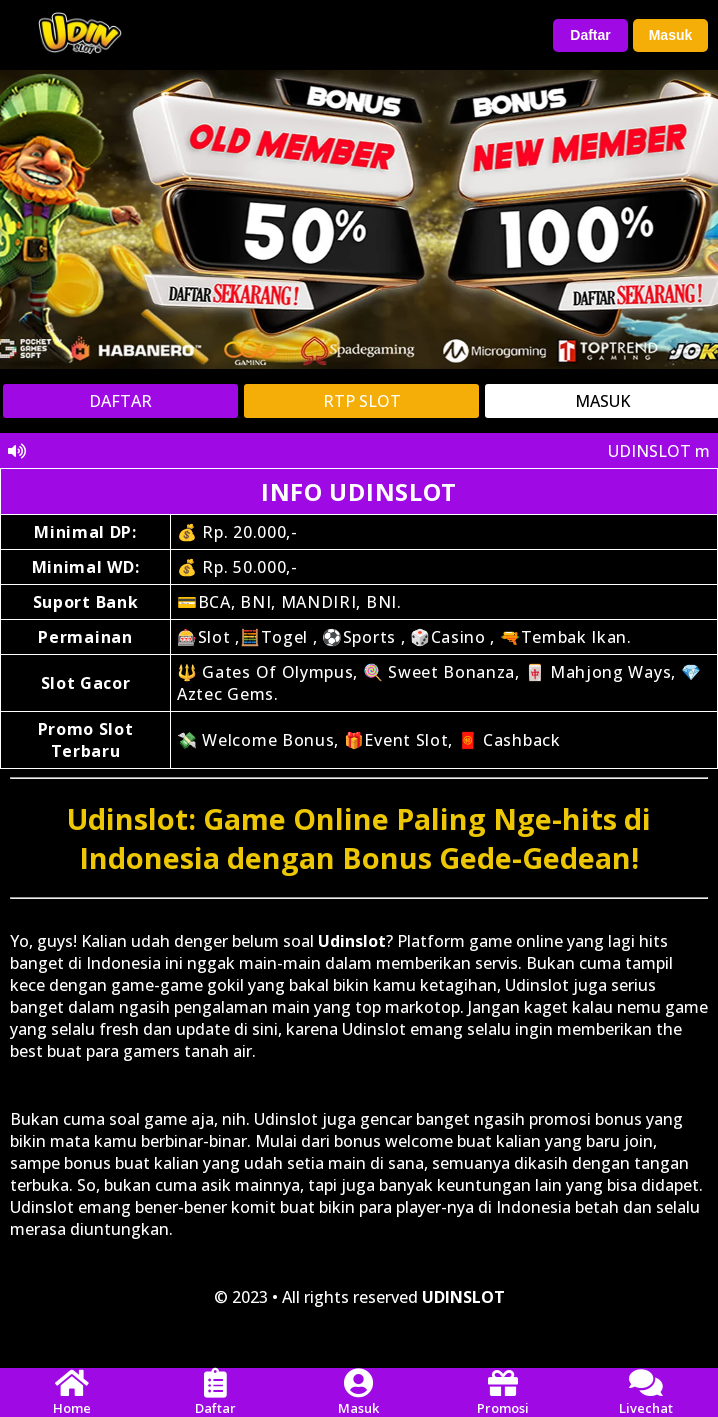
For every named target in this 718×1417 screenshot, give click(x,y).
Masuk (671, 35)
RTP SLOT (362, 401)
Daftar (590, 35)
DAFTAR (120, 401)
